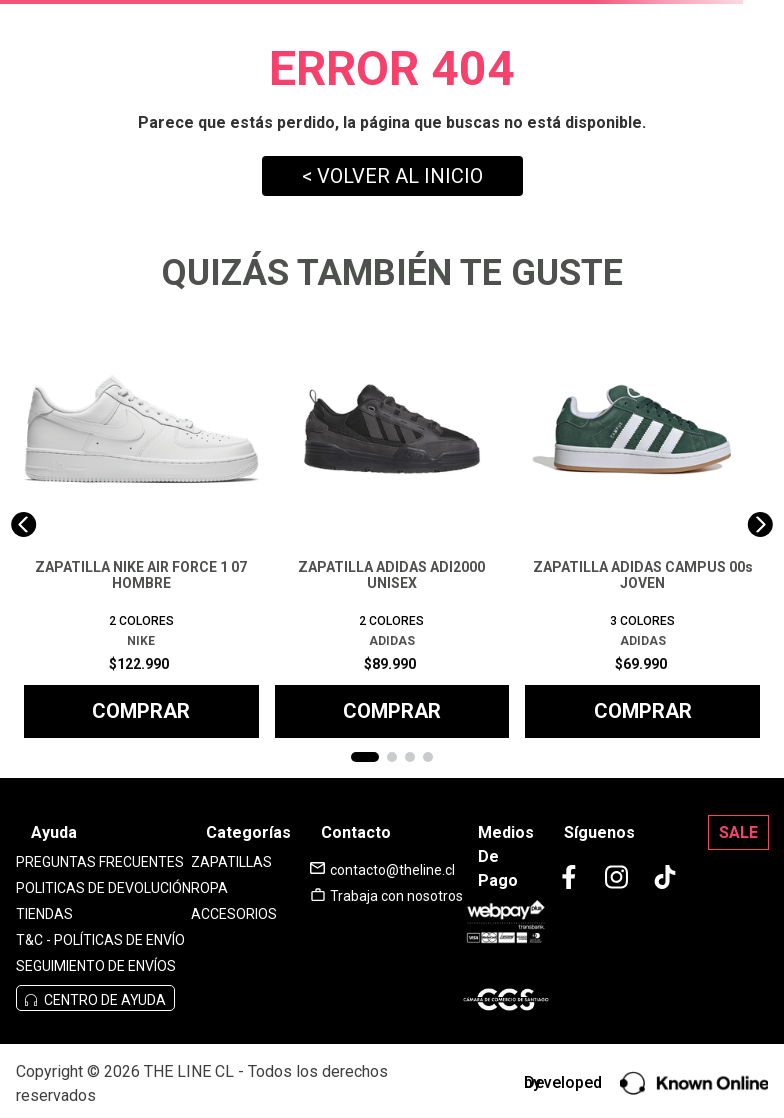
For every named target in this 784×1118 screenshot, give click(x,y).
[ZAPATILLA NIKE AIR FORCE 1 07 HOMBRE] (141, 525)
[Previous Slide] (23, 524)
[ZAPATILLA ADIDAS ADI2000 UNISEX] (392, 525)
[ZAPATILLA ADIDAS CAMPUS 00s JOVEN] (642, 525)
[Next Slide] (760, 524)
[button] (365, 757)
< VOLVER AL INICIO (392, 176)
